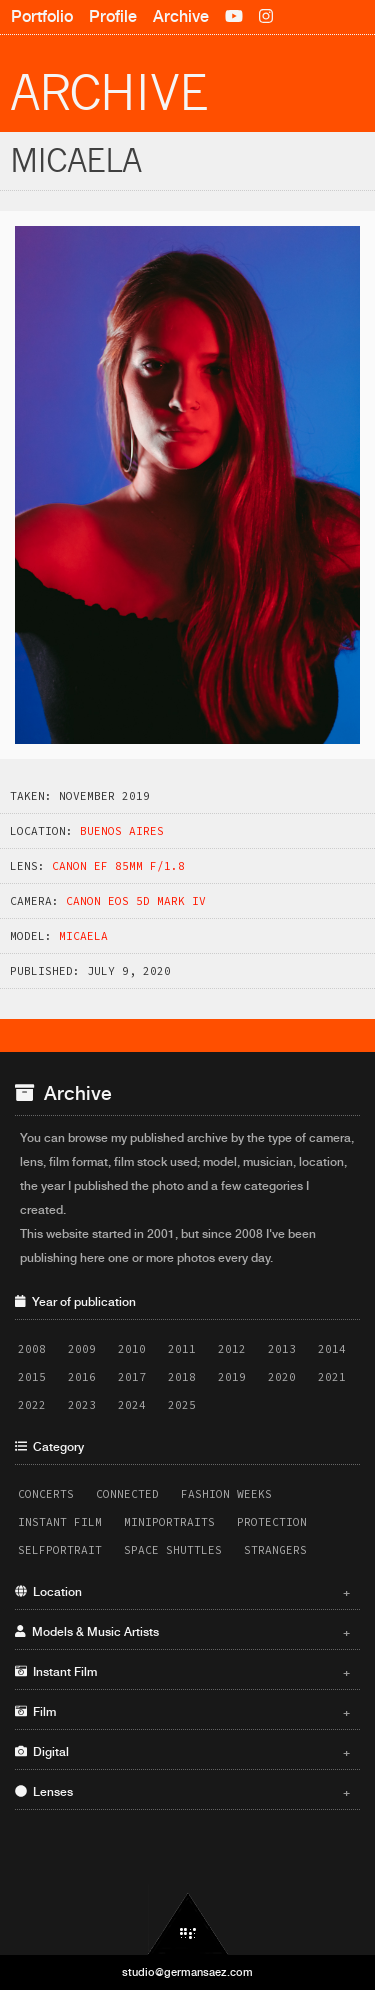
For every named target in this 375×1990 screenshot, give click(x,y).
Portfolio (42, 16)
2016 (82, 1377)
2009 (82, 1349)
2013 (282, 1349)
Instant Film (60, 1522)
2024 (132, 1405)
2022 (32, 1405)
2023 (82, 1405)
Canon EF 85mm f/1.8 (118, 866)
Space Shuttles (173, 1550)
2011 (182, 1349)
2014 (332, 1349)
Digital (182, 1752)
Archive (181, 16)
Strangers (275, 1550)
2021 (332, 1377)
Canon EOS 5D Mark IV (136, 901)
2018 (182, 1377)
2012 (232, 1349)
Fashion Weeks (226, 1494)
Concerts (46, 1494)
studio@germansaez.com (187, 1972)
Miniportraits (169, 1522)
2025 (182, 1405)
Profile (113, 16)
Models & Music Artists (182, 1632)
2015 (32, 1377)
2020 (282, 1377)
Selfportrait (60, 1550)
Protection (272, 1522)
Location (182, 1592)
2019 (232, 1377)
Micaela (83, 936)
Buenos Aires (122, 831)
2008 (32, 1349)
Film (182, 1712)
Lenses (182, 1792)
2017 (132, 1377)
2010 (132, 1349)
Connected (127, 1494)
